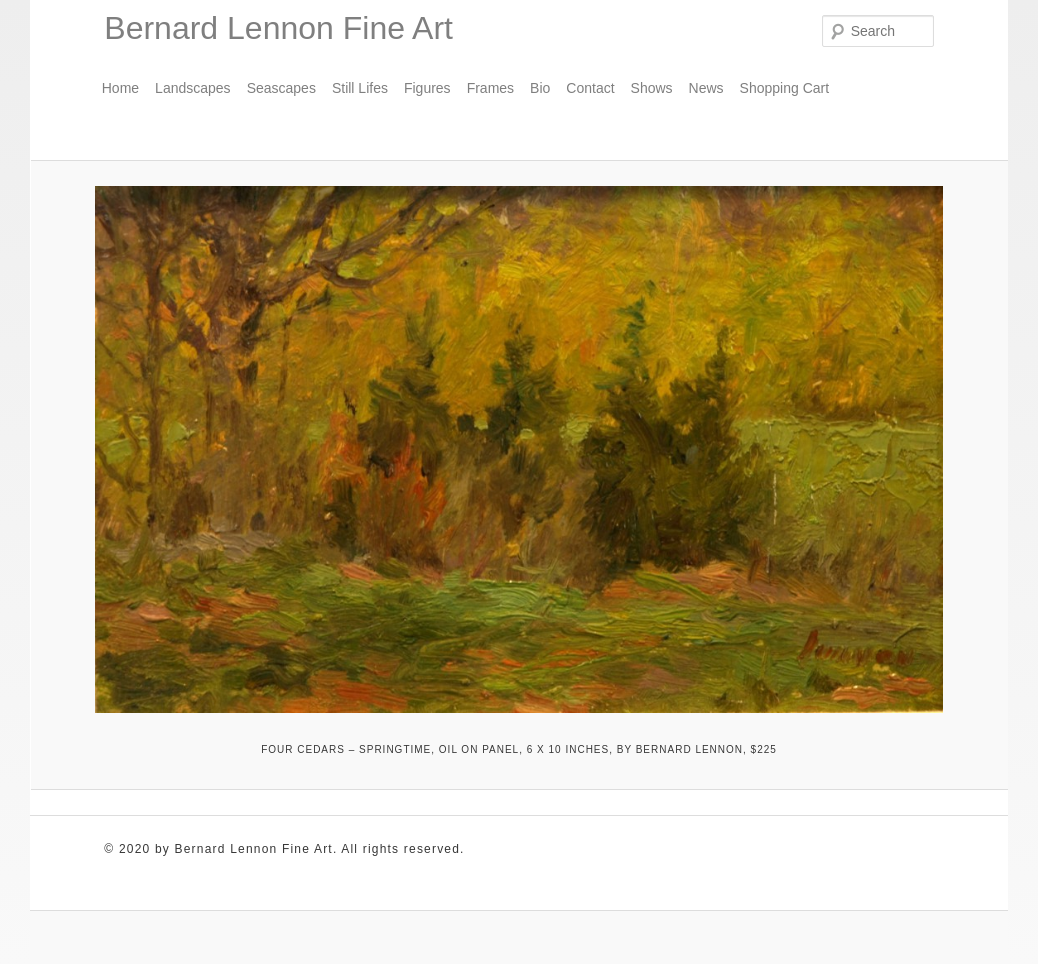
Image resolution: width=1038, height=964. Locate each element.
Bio (540, 88)
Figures (427, 88)
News (706, 88)
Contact (590, 88)
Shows (652, 88)
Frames (490, 88)
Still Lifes (360, 88)
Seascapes (281, 88)
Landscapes (193, 88)
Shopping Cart (785, 88)
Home (120, 88)
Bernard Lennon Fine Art (278, 28)
